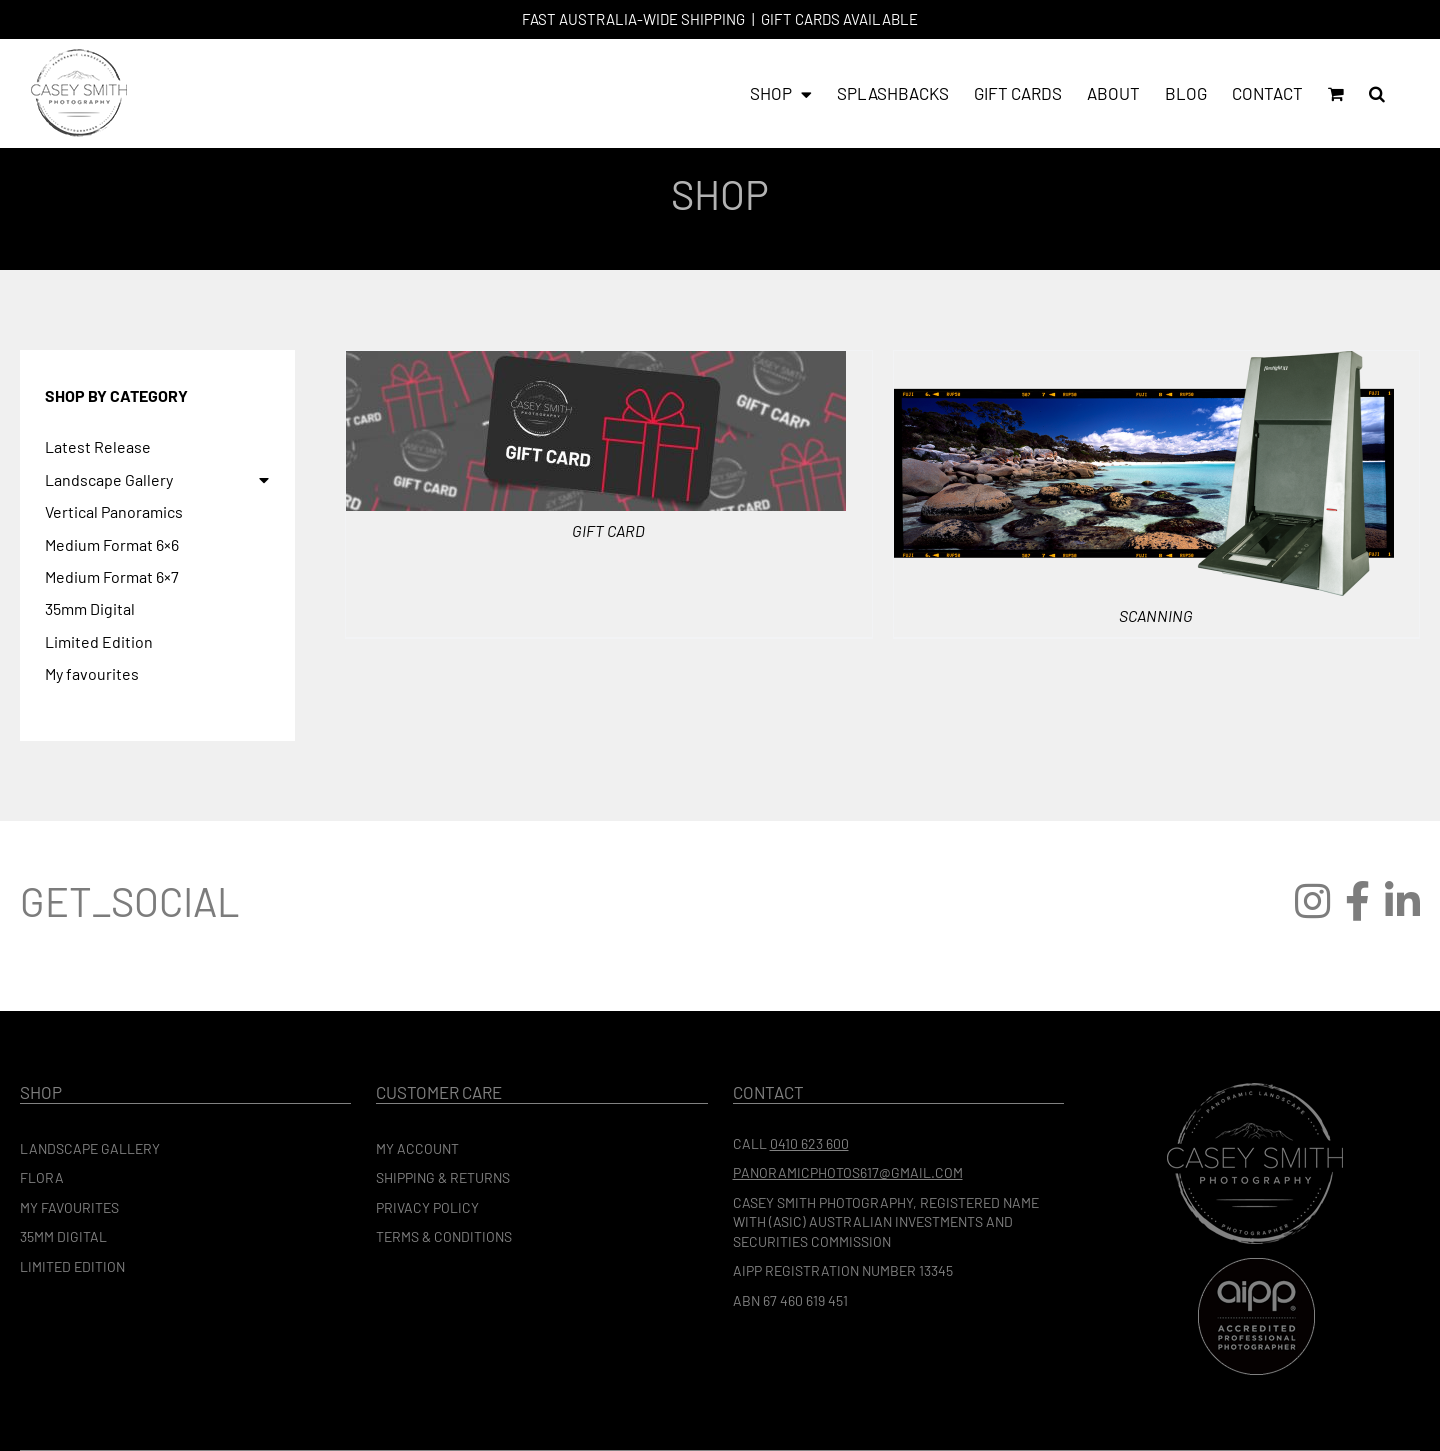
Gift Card (608, 530)
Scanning (1156, 615)
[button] (1377, 93)
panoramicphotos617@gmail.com (848, 1172)
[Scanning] (1144, 363)
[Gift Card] (596, 363)
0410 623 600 (809, 1143)
